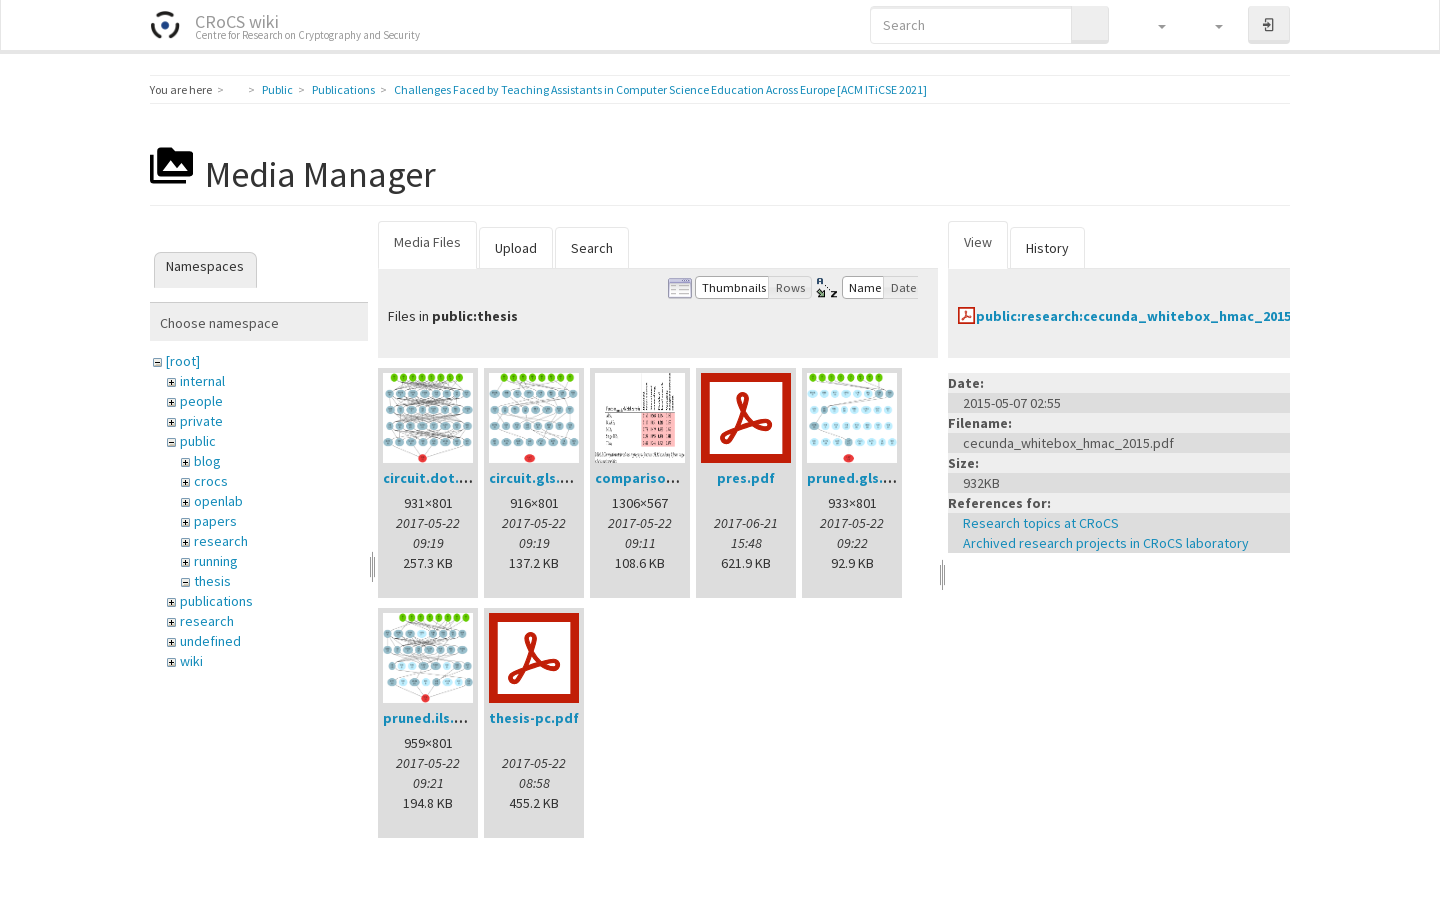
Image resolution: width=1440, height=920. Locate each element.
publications (216, 601)
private (201, 421)
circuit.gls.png (537, 478)
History (1047, 248)
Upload (516, 248)
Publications (343, 89)
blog (207, 461)
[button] (1152, 25)
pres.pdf (746, 478)
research (221, 541)
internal (202, 381)
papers (215, 521)
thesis (212, 581)
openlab (218, 501)
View (978, 242)
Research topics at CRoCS (1041, 523)
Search (592, 248)
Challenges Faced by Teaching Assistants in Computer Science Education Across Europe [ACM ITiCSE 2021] (660, 89)
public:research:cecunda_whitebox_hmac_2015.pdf (1147, 316)
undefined (210, 641)
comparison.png (649, 478)
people (201, 401)
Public (277, 89)
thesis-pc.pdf (534, 718)
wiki (191, 661)
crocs (211, 481)
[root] (183, 361)
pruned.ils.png (431, 718)
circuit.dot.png (434, 478)
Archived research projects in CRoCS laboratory (1106, 543)
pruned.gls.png (858, 478)
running (216, 561)
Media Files (427, 242)
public (198, 441)
